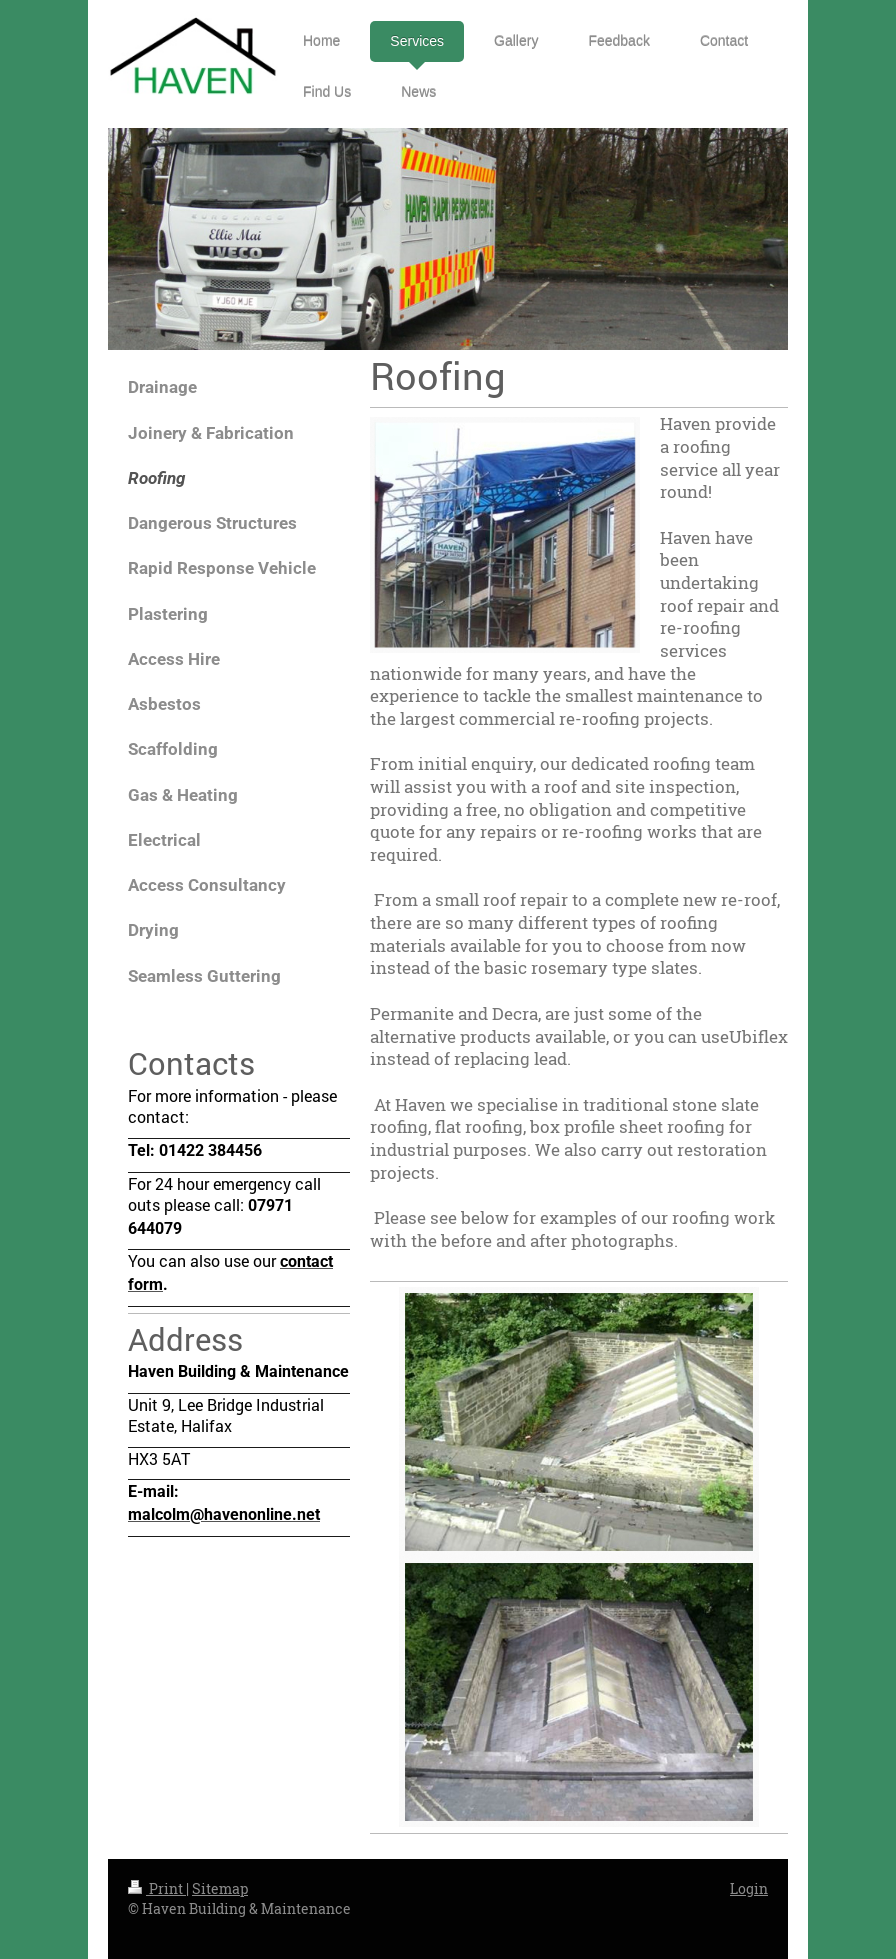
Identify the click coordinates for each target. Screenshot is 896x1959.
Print (157, 1888)
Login (749, 1888)
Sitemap (220, 1888)
